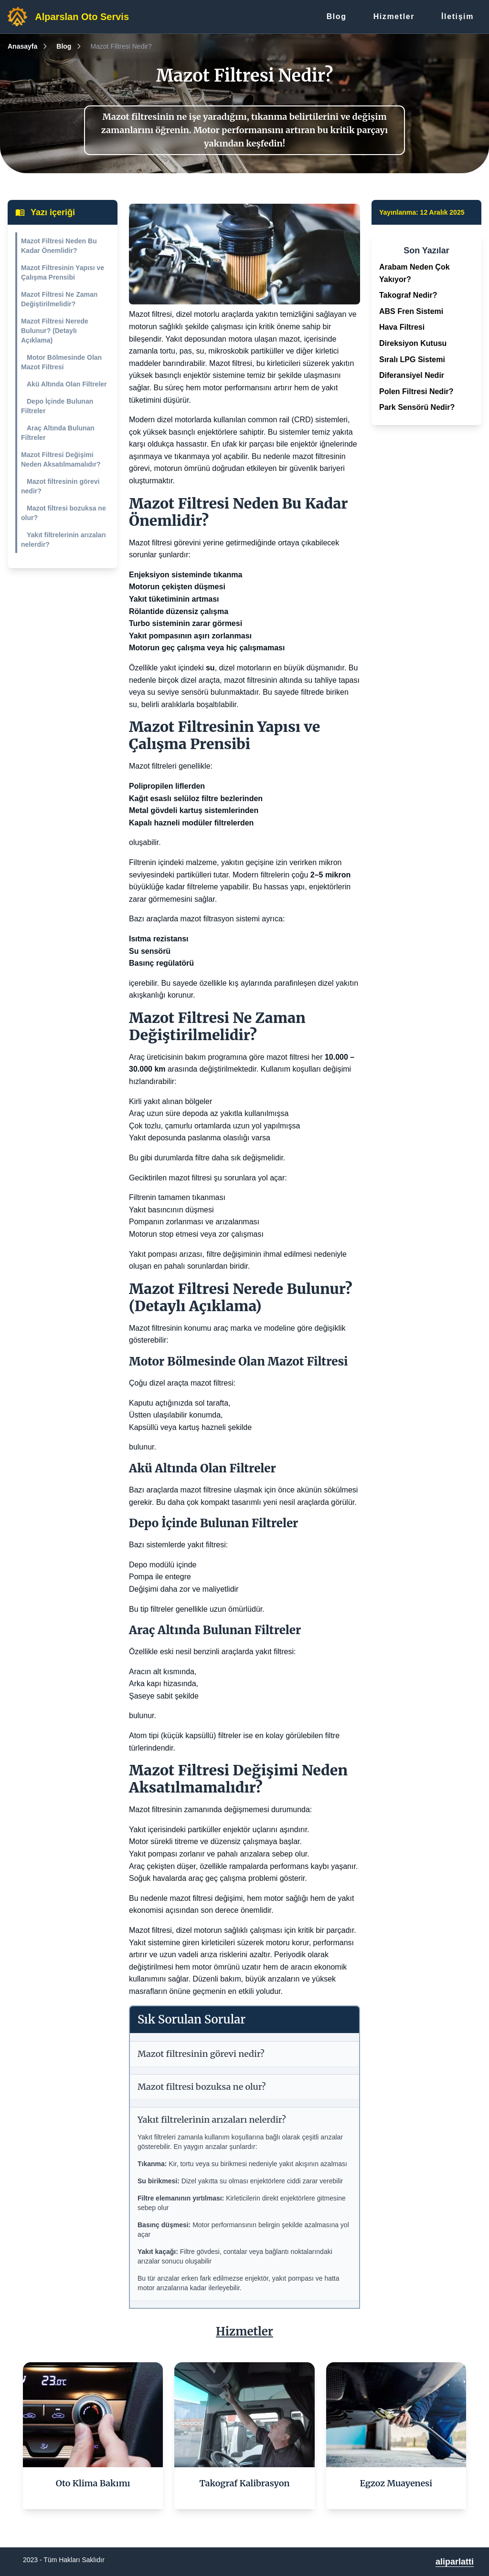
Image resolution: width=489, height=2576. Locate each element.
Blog (337, 16)
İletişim (457, 16)
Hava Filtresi (402, 327)
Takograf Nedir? (408, 295)
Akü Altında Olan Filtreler (67, 384)
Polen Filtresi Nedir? (416, 391)
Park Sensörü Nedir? (417, 407)
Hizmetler (394, 16)
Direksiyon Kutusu (412, 343)
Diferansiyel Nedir (411, 375)
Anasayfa (22, 46)
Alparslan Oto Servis (82, 16)
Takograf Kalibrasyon (244, 2483)
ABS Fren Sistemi (411, 311)
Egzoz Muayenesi (396, 2483)
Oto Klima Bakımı (93, 2483)
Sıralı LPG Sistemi (412, 359)
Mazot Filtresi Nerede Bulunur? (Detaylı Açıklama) (54, 330)
